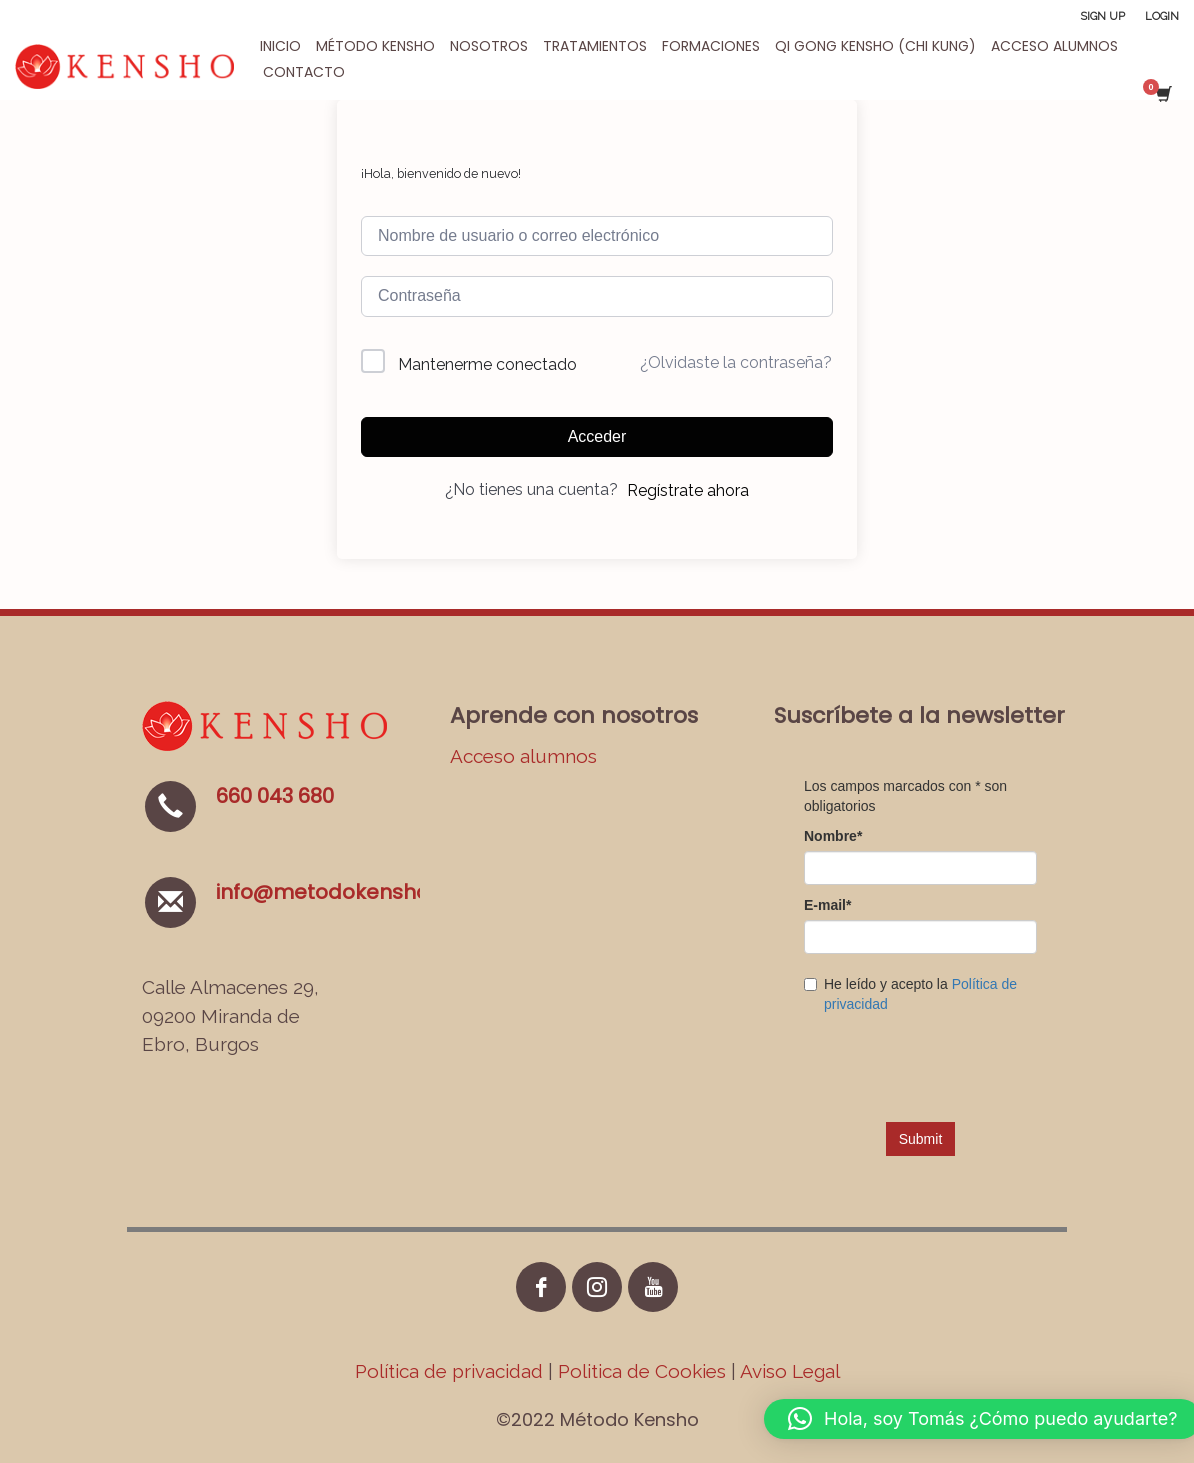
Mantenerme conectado (487, 364)
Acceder (597, 436)
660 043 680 (275, 796)
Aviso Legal (790, 1371)
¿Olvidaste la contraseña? (736, 362)
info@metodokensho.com (347, 892)
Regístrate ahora (688, 490)
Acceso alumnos (523, 756)
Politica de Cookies (642, 1371)
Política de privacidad (451, 1371)
